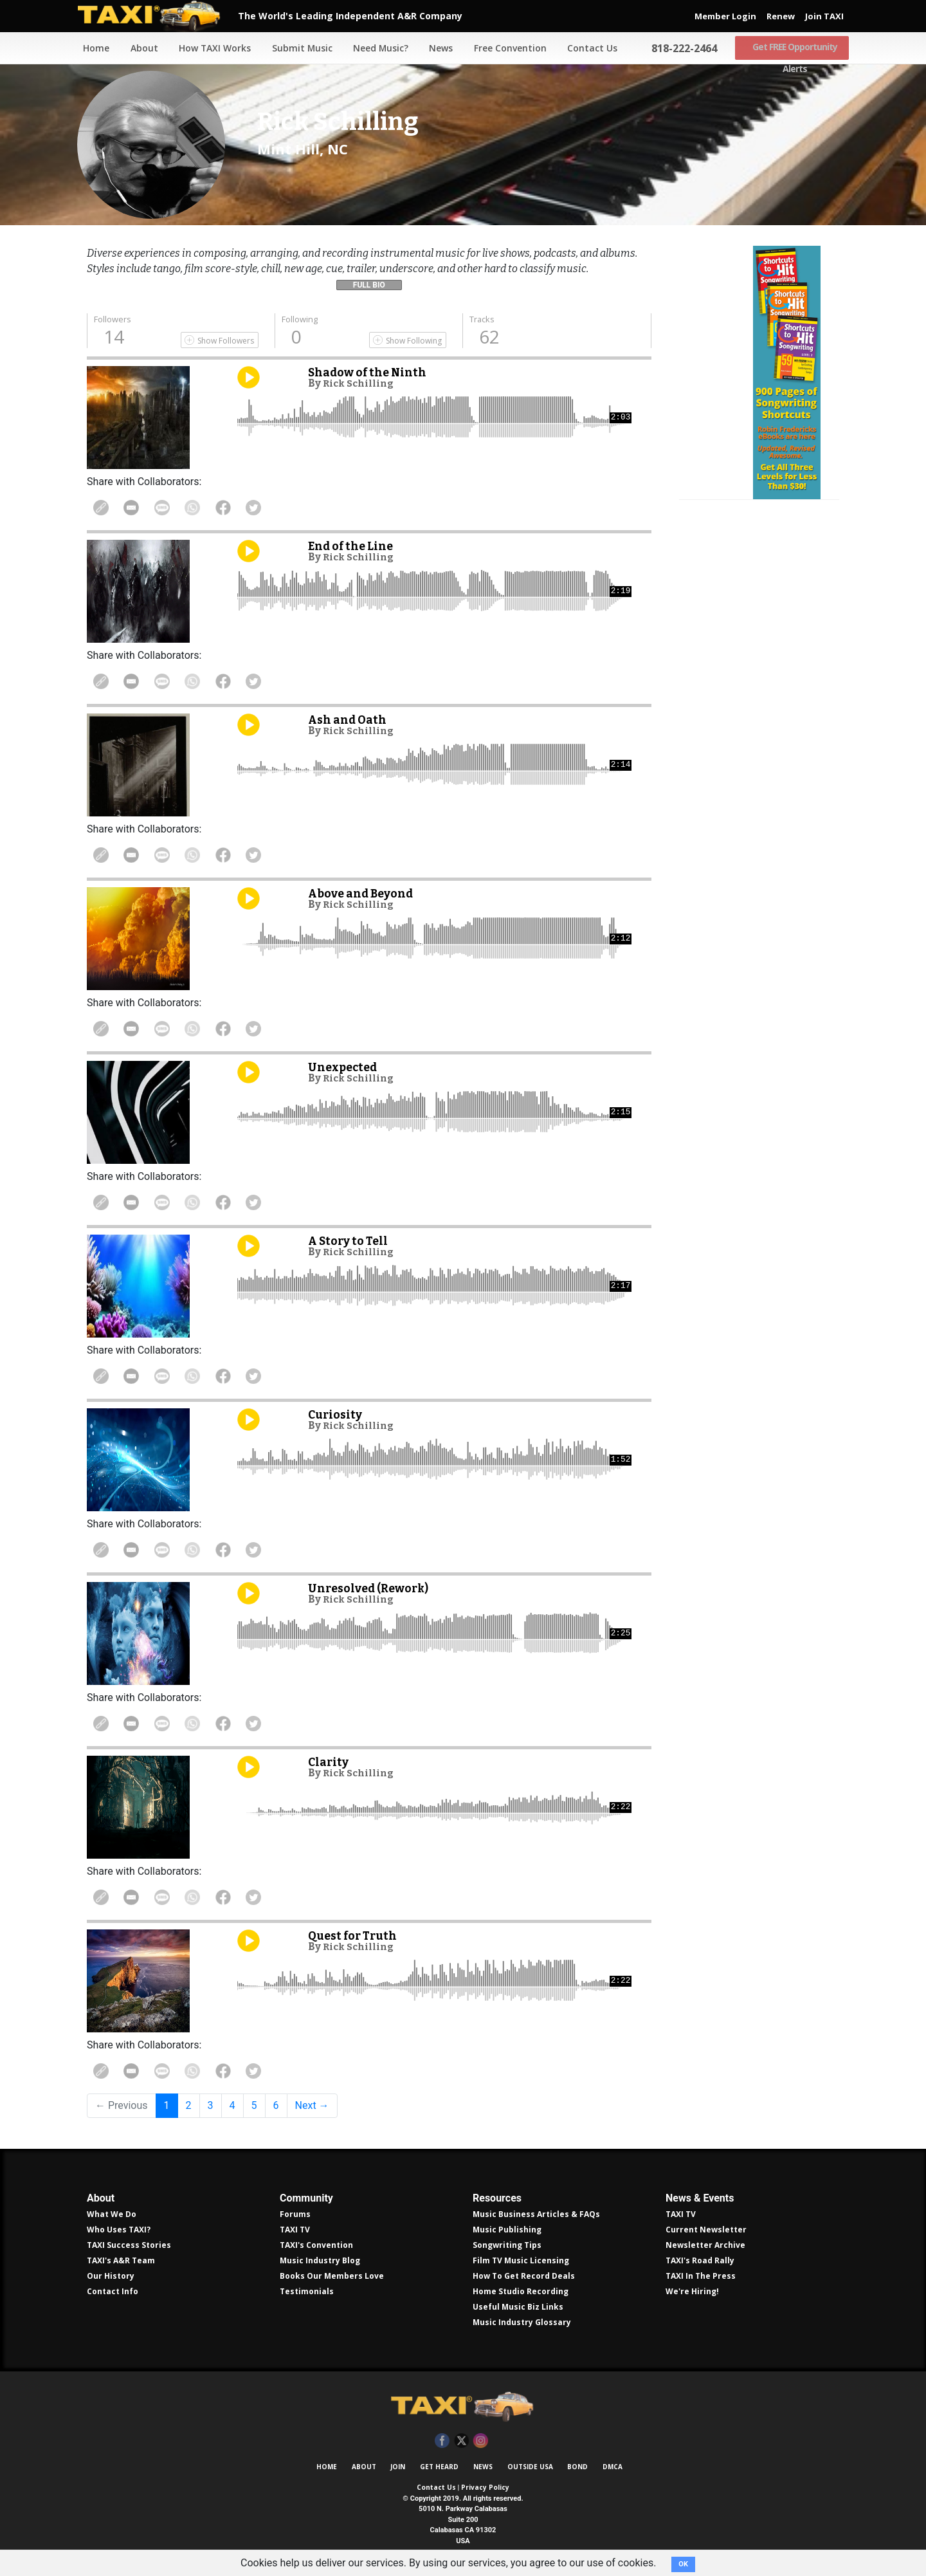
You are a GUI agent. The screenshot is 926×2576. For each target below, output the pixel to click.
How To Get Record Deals (524, 2275)
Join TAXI (824, 16)
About (138, 48)
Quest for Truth (356, 1935)
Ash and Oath (350, 719)
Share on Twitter (275, 507)
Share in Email (137, 507)
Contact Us (589, 48)
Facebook (442, 2441)
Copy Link (103, 507)
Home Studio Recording (520, 2291)
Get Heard (439, 2466)
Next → (312, 2105)
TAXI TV (295, 2229)
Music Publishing (507, 2229)
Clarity (329, 1761)
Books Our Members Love (332, 2275)
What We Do (111, 2214)
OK (683, 2564)
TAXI (157, 16)
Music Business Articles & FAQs (536, 2214)
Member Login (725, 16)
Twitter (461, 2441)
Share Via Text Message (171, 507)
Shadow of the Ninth (371, 372)
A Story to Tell (351, 1240)
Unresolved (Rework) (373, 1588)
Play (248, 377)
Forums (295, 2214)
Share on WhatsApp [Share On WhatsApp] (205, 507)
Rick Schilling (361, 383)
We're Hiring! (692, 2291)
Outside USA (530, 2466)
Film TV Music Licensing (521, 2260)
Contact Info (112, 2291)
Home (89, 48)
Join (397, 2466)
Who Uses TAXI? (118, 2229)
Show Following (414, 340)
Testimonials (307, 2291)
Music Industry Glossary (522, 2322)
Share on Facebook (240, 507)
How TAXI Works (210, 48)
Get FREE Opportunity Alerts (792, 48)
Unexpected (345, 1067)
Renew (781, 16)
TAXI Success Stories (129, 2245)
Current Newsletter (706, 2229)
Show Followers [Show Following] (225, 340)
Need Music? (376, 48)
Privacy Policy (485, 2487)
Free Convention (506, 48)
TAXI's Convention (316, 2245)
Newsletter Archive (705, 2245)
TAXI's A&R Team (121, 2260)
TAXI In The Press (701, 2275)
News (436, 48)
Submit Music (297, 48)
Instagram (481, 2441)
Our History (110, 2275)
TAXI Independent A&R (463, 2407)
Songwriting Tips (507, 2245)
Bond (577, 2466)
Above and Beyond (364, 893)
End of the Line (353, 545)
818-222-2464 (681, 48)
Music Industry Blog (320, 2260)
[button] (369, 282)
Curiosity (336, 1414)
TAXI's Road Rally (700, 2260)
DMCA (612, 2466)
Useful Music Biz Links (518, 2306)
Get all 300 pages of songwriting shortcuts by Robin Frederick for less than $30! (759, 439)
